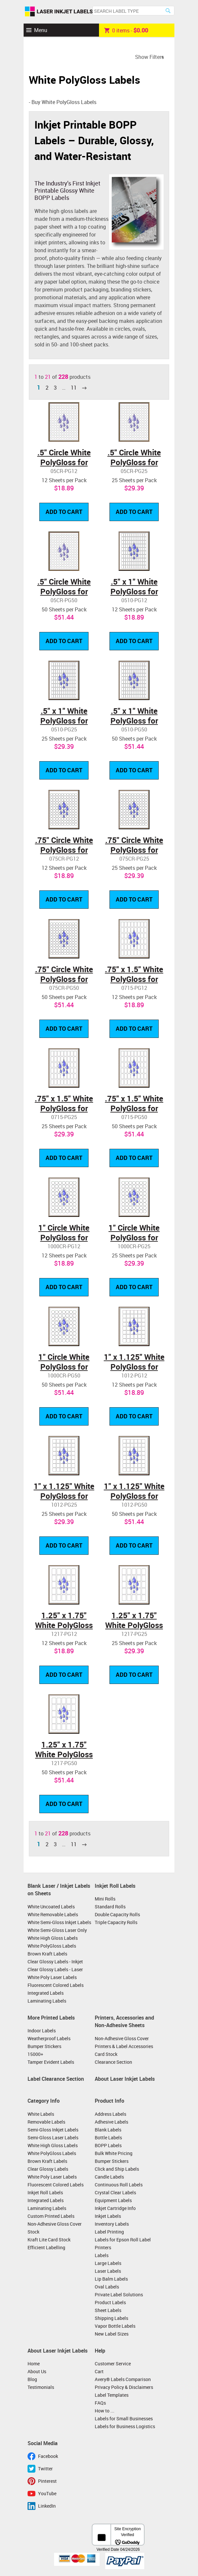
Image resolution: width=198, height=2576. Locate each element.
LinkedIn (47, 2506)
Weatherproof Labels (49, 2038)
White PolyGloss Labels (52, 1946)
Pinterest (47, 2481)
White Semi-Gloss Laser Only (57, 1930)
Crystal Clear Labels (115, 2192)
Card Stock (106, 2054)
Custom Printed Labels (51, 2216)
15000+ (35, 2054)
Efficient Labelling (46, 2247)
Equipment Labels (113, 2200)
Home (34, 2363)
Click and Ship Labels (117, 2169)
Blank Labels (108, 2130)
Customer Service (113, 2363)
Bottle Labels (108, 2137)
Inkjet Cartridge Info (115, 2208)
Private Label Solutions (119, 2294)
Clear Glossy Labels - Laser (55, 1969)
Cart (99, 2371)
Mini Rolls (105, 1899)
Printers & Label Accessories (124, 2046)
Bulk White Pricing (113, 2153)
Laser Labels (108, 2271)
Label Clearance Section (56, 2078)
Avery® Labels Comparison (123, 2379)
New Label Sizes (112, 2334)
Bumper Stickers (44, 2046)
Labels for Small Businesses (124, 2418)
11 (74, 387)
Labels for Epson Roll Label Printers (123, 2243)
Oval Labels (107, 2287)
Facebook (48, 2456)
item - (126, 30)
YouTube (47, 2493)
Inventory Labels (112, 2224)
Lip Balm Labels (111, 2279)
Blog (32, 2379)
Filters (156, 57)
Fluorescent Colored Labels (56, 1985)
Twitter (45, 2468)
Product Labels (110, 2302)
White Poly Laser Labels (52, 1977)
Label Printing (109, 2232)
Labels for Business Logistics (125, 2426)
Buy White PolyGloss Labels (63, 102)
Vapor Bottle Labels (115, 2326)
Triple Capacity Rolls (116, 1922)
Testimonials (41, 2387)
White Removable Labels (53, 1914)
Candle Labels (109, 2177)
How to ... (104, 2411)
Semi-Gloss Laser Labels (53, 2137)
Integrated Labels (46, 1993)
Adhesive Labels (111, 2122)
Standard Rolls (110, 1906)
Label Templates (112, 2395)
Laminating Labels (47, 2001)
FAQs (100, 2403)
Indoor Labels (42, 2030)
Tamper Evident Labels (51, 2062)
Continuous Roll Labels (119, 2185)
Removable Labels (46, 2122)
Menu (40, 30)
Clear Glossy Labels (48, 2169)
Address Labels (110, 2114)
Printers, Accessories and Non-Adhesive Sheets (124, 2021)
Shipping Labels (111, 2318)
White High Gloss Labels (53, 1938)
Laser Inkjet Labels (59, 11)
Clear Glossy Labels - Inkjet (55, 1961)
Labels (102, 2255)
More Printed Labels (51, 2017)
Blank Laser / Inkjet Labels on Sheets (59, 1889)
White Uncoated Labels (51, 1906)
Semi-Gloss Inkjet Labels (53, 2130)
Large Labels (108, 2263)
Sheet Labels (108, 2310)
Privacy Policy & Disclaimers (124, 2387)
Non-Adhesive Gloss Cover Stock (55, 2228)
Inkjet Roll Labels (115, 1885)
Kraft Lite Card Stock (49, 2239)
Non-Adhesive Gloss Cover (122, 2038)
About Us (37, 2371)
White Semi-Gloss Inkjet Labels (59, 1922)
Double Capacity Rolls (117, 1914)
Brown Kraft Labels (47, 1954)
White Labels (41, 2114)
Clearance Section (113, 2062)
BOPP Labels (108, 2145)
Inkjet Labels (108, 2216)
